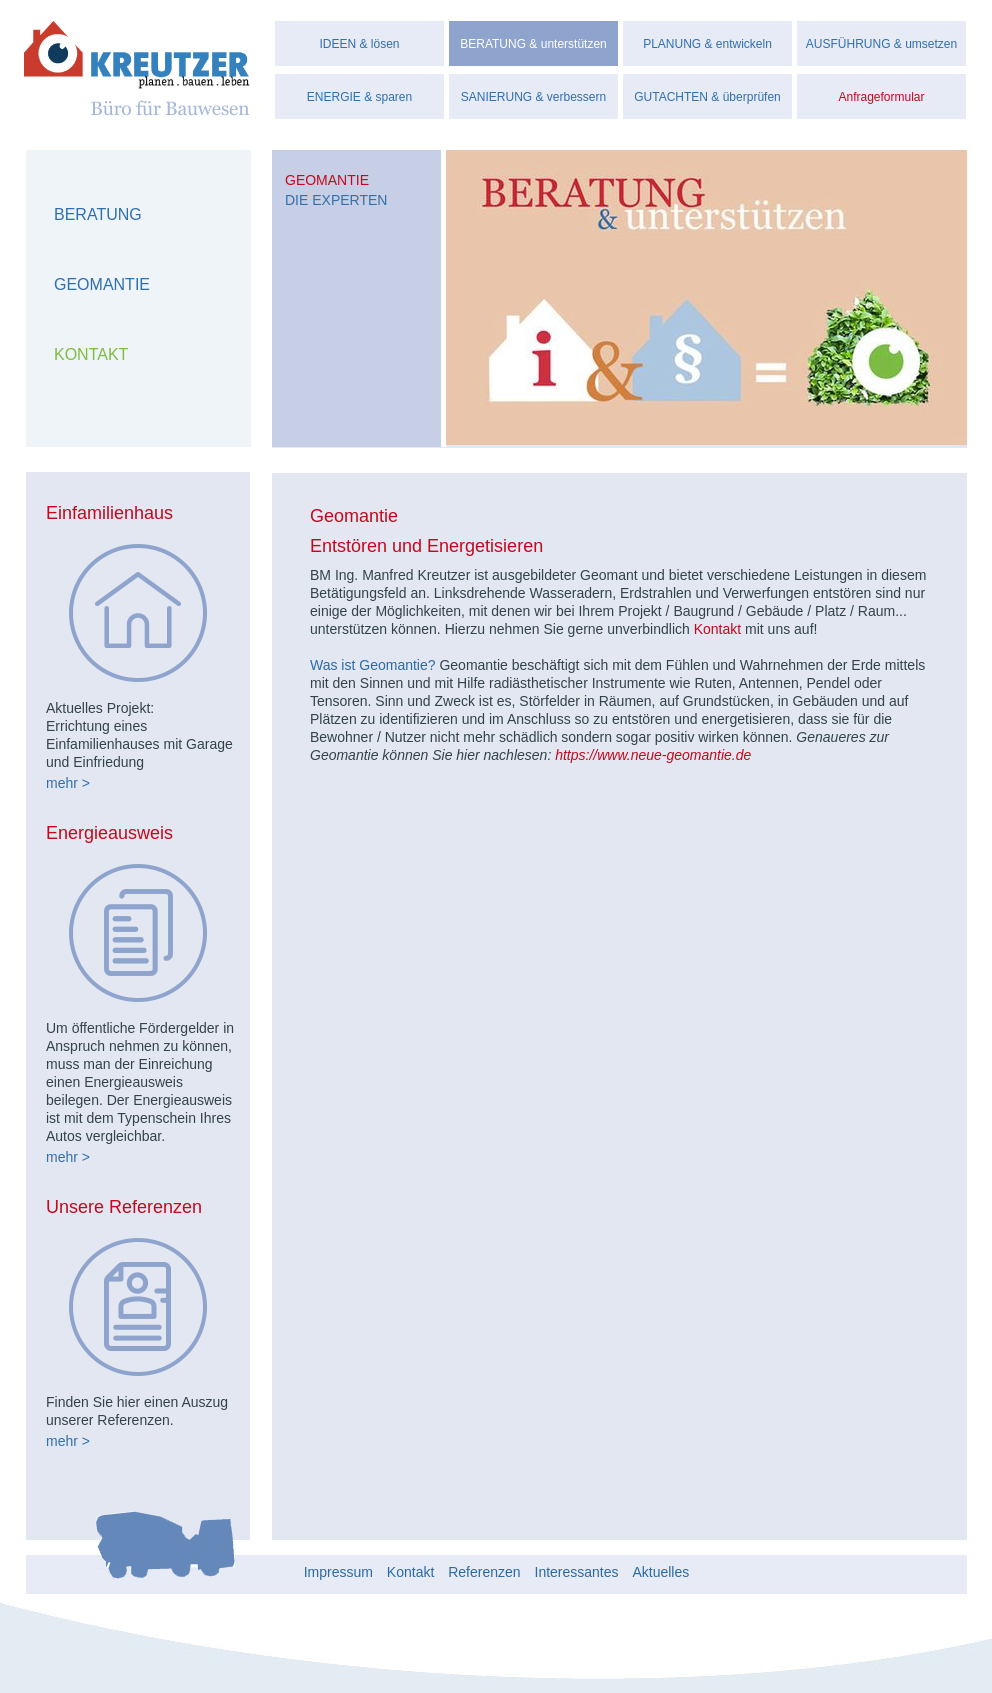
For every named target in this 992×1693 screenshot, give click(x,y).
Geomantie (102, 284)
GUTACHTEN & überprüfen (707, 97)
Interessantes (577, 1571)
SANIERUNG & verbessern (533, 97)
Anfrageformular (881, 97)
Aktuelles (660, 1571)
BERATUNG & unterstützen (533, 44)
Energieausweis (109, 833)
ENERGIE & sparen (359, 97)
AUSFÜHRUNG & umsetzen (881, 44)
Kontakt (91, 354)
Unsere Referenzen (124, 1207)
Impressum (338, 1571)
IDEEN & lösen (359, 44)
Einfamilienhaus (109, 513)
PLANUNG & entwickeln (707, 44)
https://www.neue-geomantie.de (653, 755)
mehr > (68, 783)
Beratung (98, 214)
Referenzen (484, 1571)
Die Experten (336, 200)
